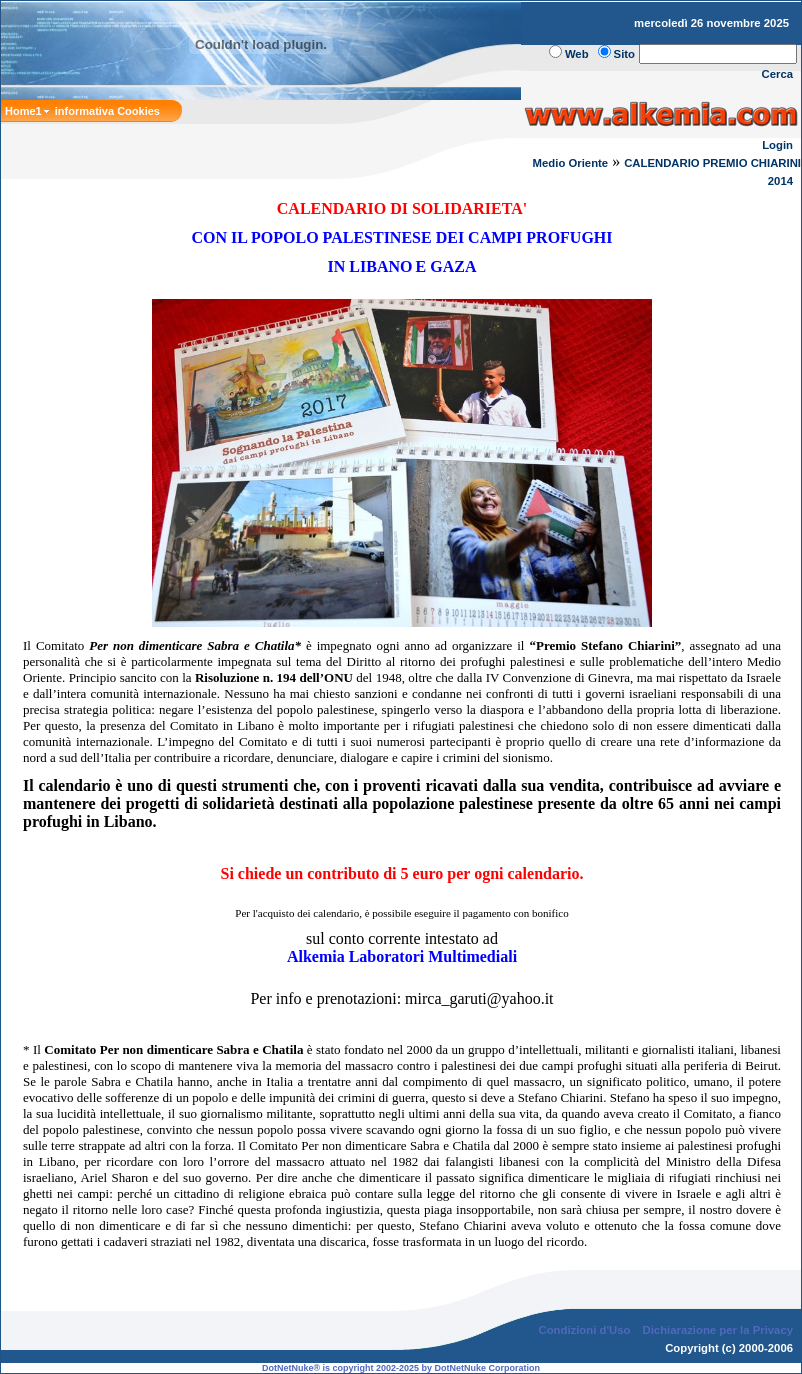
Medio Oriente (571, 163)
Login (777, 145)
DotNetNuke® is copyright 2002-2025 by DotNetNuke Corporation (401, 1368)
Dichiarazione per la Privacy (718, 1330)
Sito (624, 54)
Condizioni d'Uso (584, 1330)
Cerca (778, 74)
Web (577, 54)
